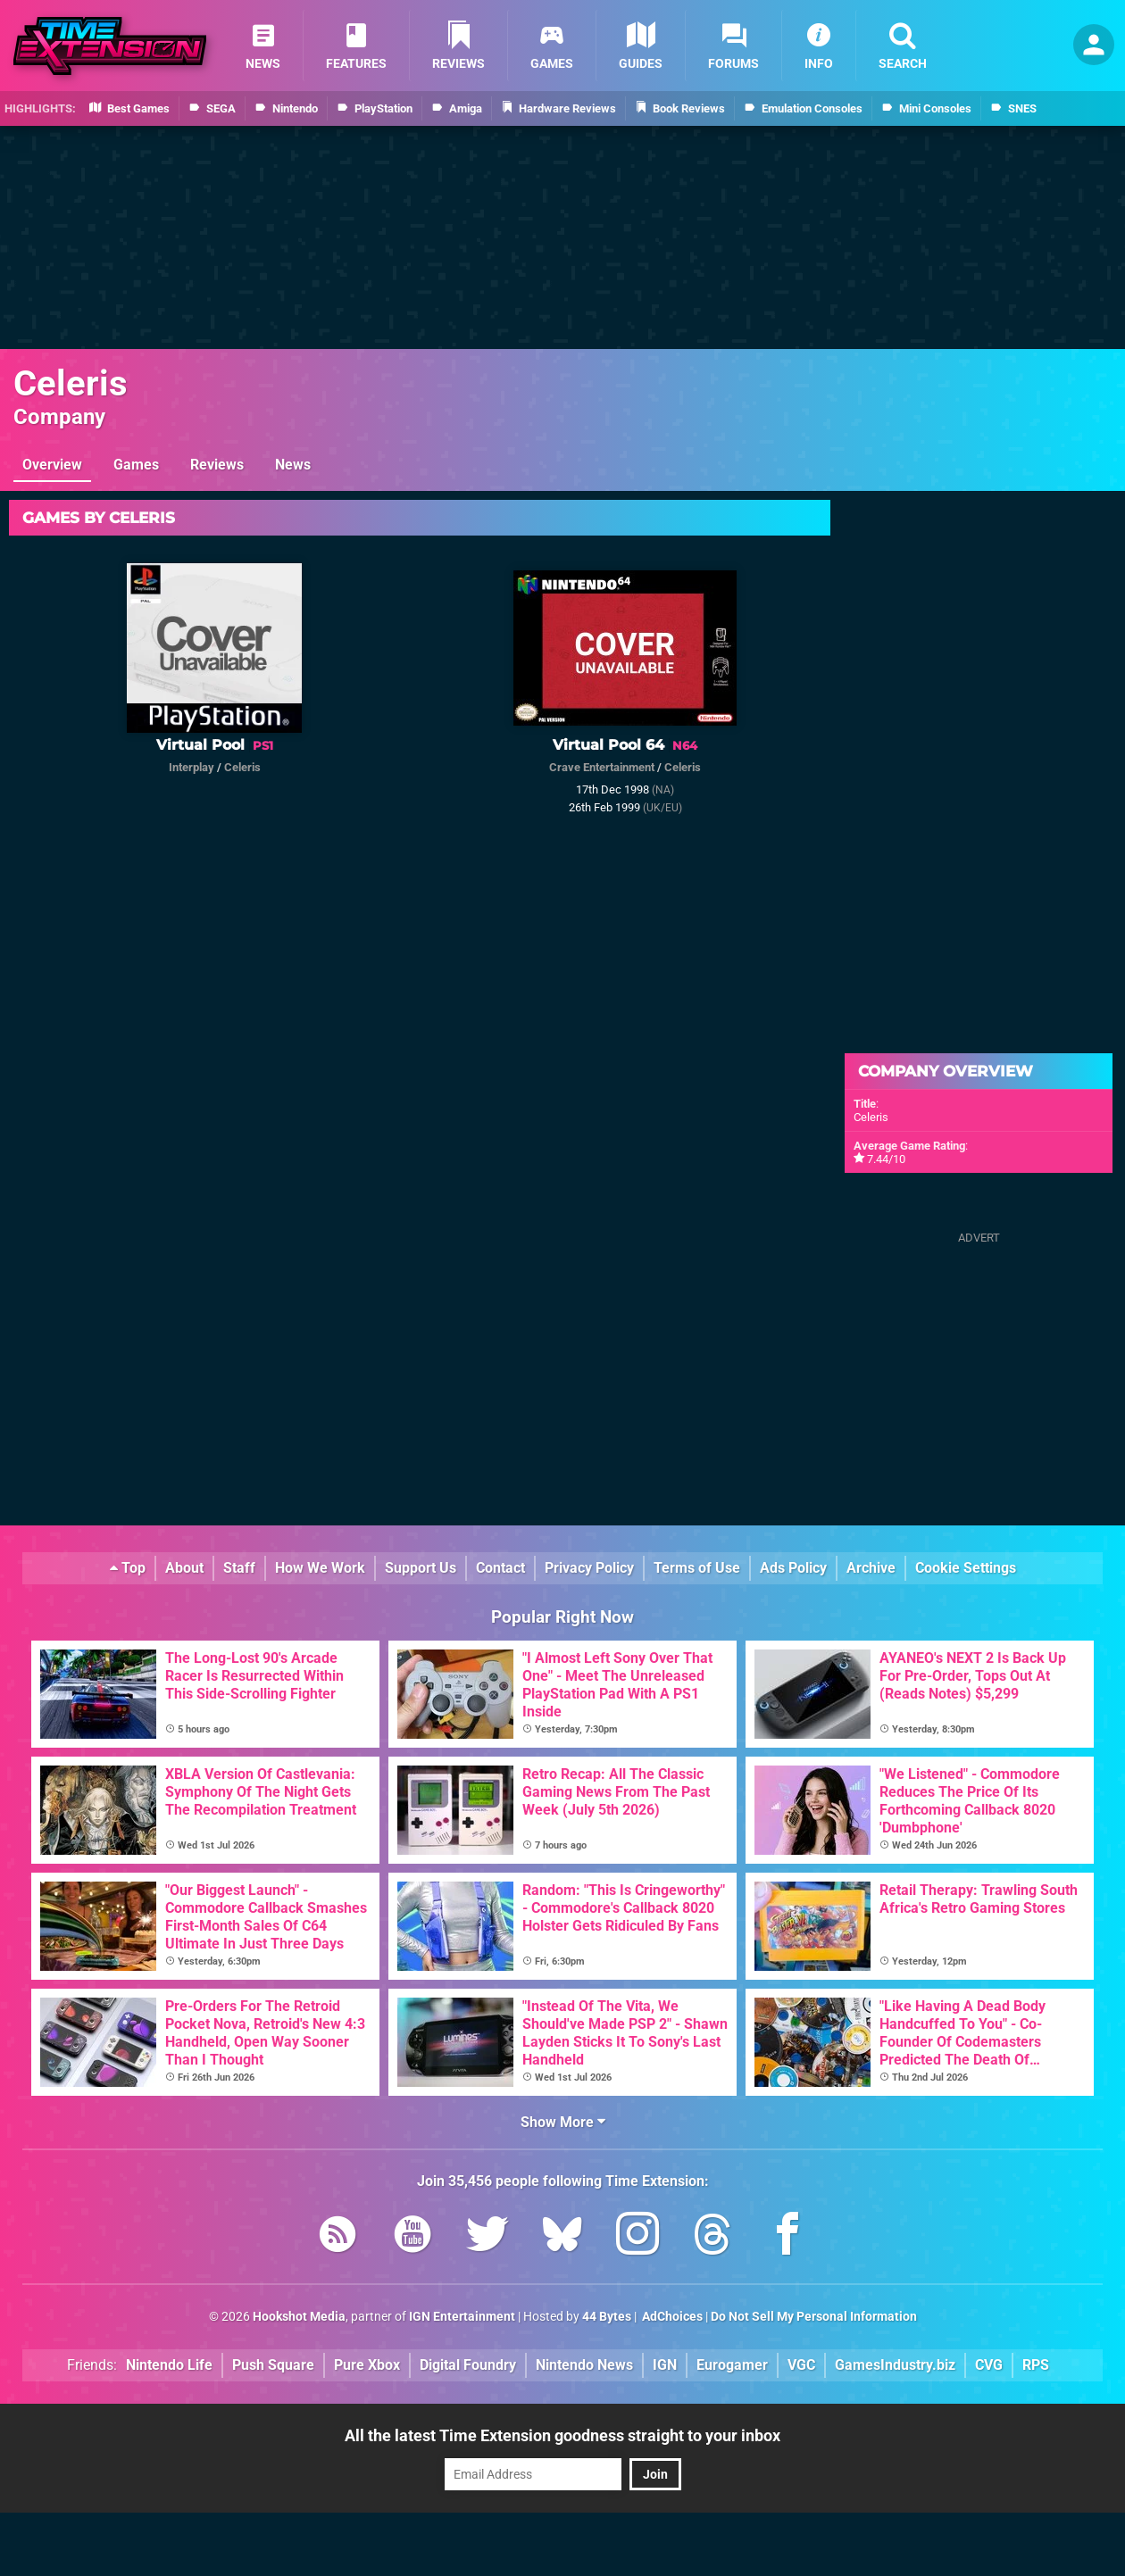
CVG (989, 2364)
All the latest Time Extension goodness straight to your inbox (562, 2435)
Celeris (70, 383)
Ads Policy (793, 1567)
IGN (665, 2364)
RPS (1035, 2364)
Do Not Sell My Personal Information (814, 2316)
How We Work (320, 1567)
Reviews (217, 464)
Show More (563, 2122)
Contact (500, 1567)
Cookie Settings (965, 1567)
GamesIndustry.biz (895, 2364)
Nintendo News (584, 2364)
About (184, 1567)
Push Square (273, 2364)
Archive (871, 1567)
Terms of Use (697, 1567)
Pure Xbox (367, 2364)
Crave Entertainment (601, 767)
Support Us (420, 1567)
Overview (52, 464)
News (293, 464)
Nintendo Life (169, 2364)
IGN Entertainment (462, 2316)
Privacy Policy (589, 1567)
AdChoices (671, 2316)
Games (136, 464)
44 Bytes (606, 2316)
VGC (801, 2364)
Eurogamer (732, 2364)
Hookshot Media (299, 2316)
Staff (239, 1567)
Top (128, 1567)
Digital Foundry (468, 2364)
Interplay (191, 767)
